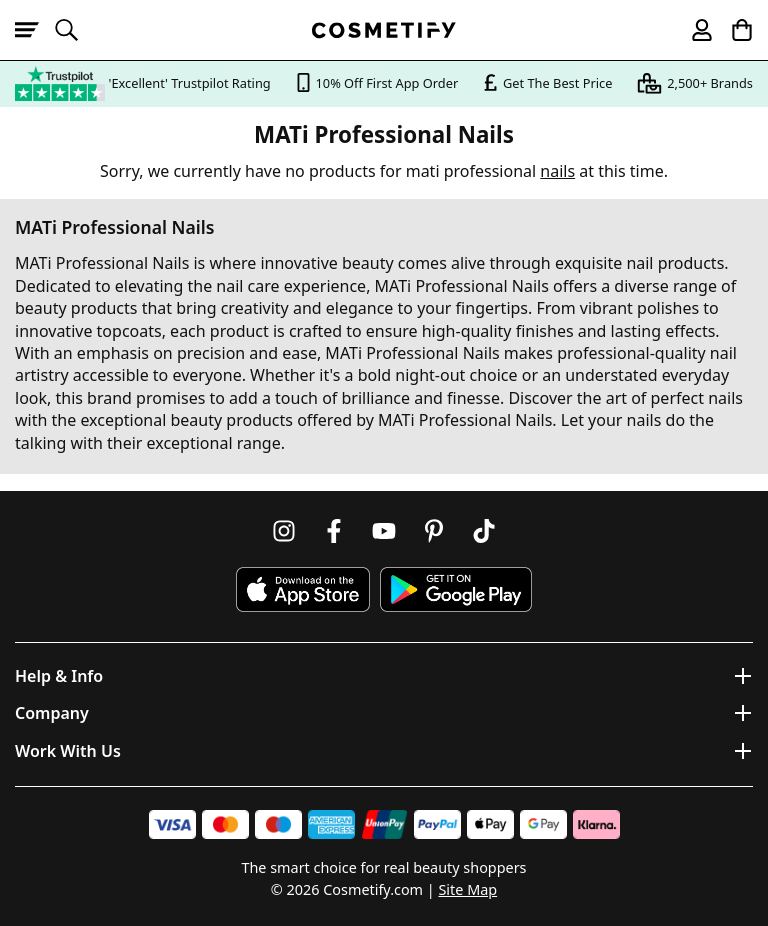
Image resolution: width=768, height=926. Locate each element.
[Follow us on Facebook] (334, 531)
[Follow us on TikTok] (484, 531)
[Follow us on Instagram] (284, 531)
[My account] (693, 30)
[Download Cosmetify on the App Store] (303, 589)
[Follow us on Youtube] (384, 531)
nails (557, 171)
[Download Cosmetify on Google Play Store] (456, 589)
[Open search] (75, 30)
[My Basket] (733, 30)
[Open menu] (35, 30)
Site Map (467, 889)
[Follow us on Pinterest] (434, 531)
